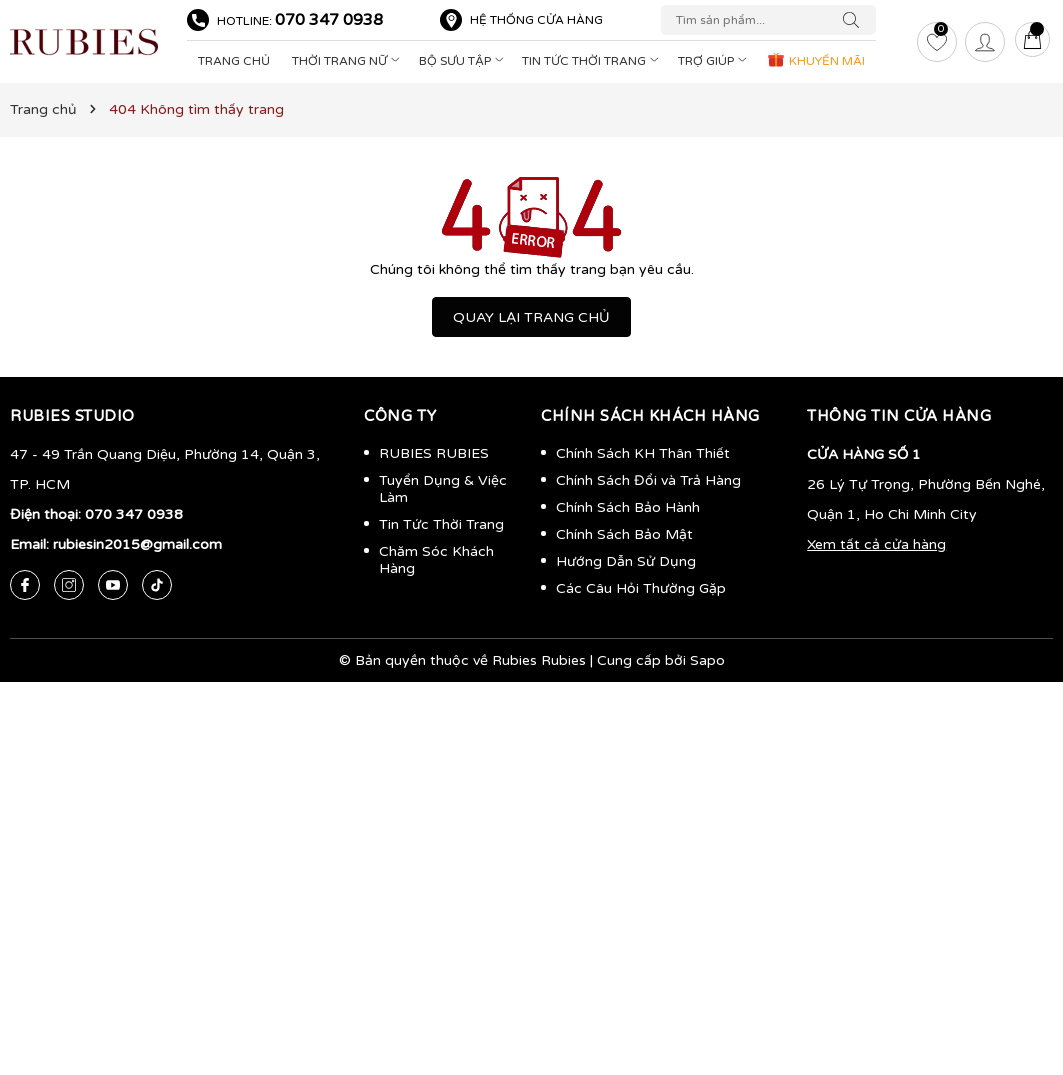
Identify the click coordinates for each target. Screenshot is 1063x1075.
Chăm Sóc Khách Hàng (436, 560)
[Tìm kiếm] (856, 20)
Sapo (707, 660)
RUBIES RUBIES (434, 453)
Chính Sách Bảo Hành (628, 507)
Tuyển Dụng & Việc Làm (443, 489)
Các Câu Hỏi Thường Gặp (641, 588)
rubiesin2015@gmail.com (137, 544)
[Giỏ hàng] (1033, 42)
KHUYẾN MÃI (815, 59)
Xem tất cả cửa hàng (876, 544)
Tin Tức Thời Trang (592, 61)
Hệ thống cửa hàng (536, 20)
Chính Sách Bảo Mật (624, 534)
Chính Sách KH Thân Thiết (643, 453)
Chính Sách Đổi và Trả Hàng (648, 480)
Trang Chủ (234, 61)
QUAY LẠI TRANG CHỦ (531, 317)
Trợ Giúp (714, 61)
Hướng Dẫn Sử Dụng (626, 561)
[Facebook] (25, 585)
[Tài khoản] (985, 42)
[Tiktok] (157, 585)
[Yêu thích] (937, 42)
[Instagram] (69, 585)
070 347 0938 (329, 20)
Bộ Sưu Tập (463, 61)
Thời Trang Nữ (348, 61)
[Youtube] (113, 585)
